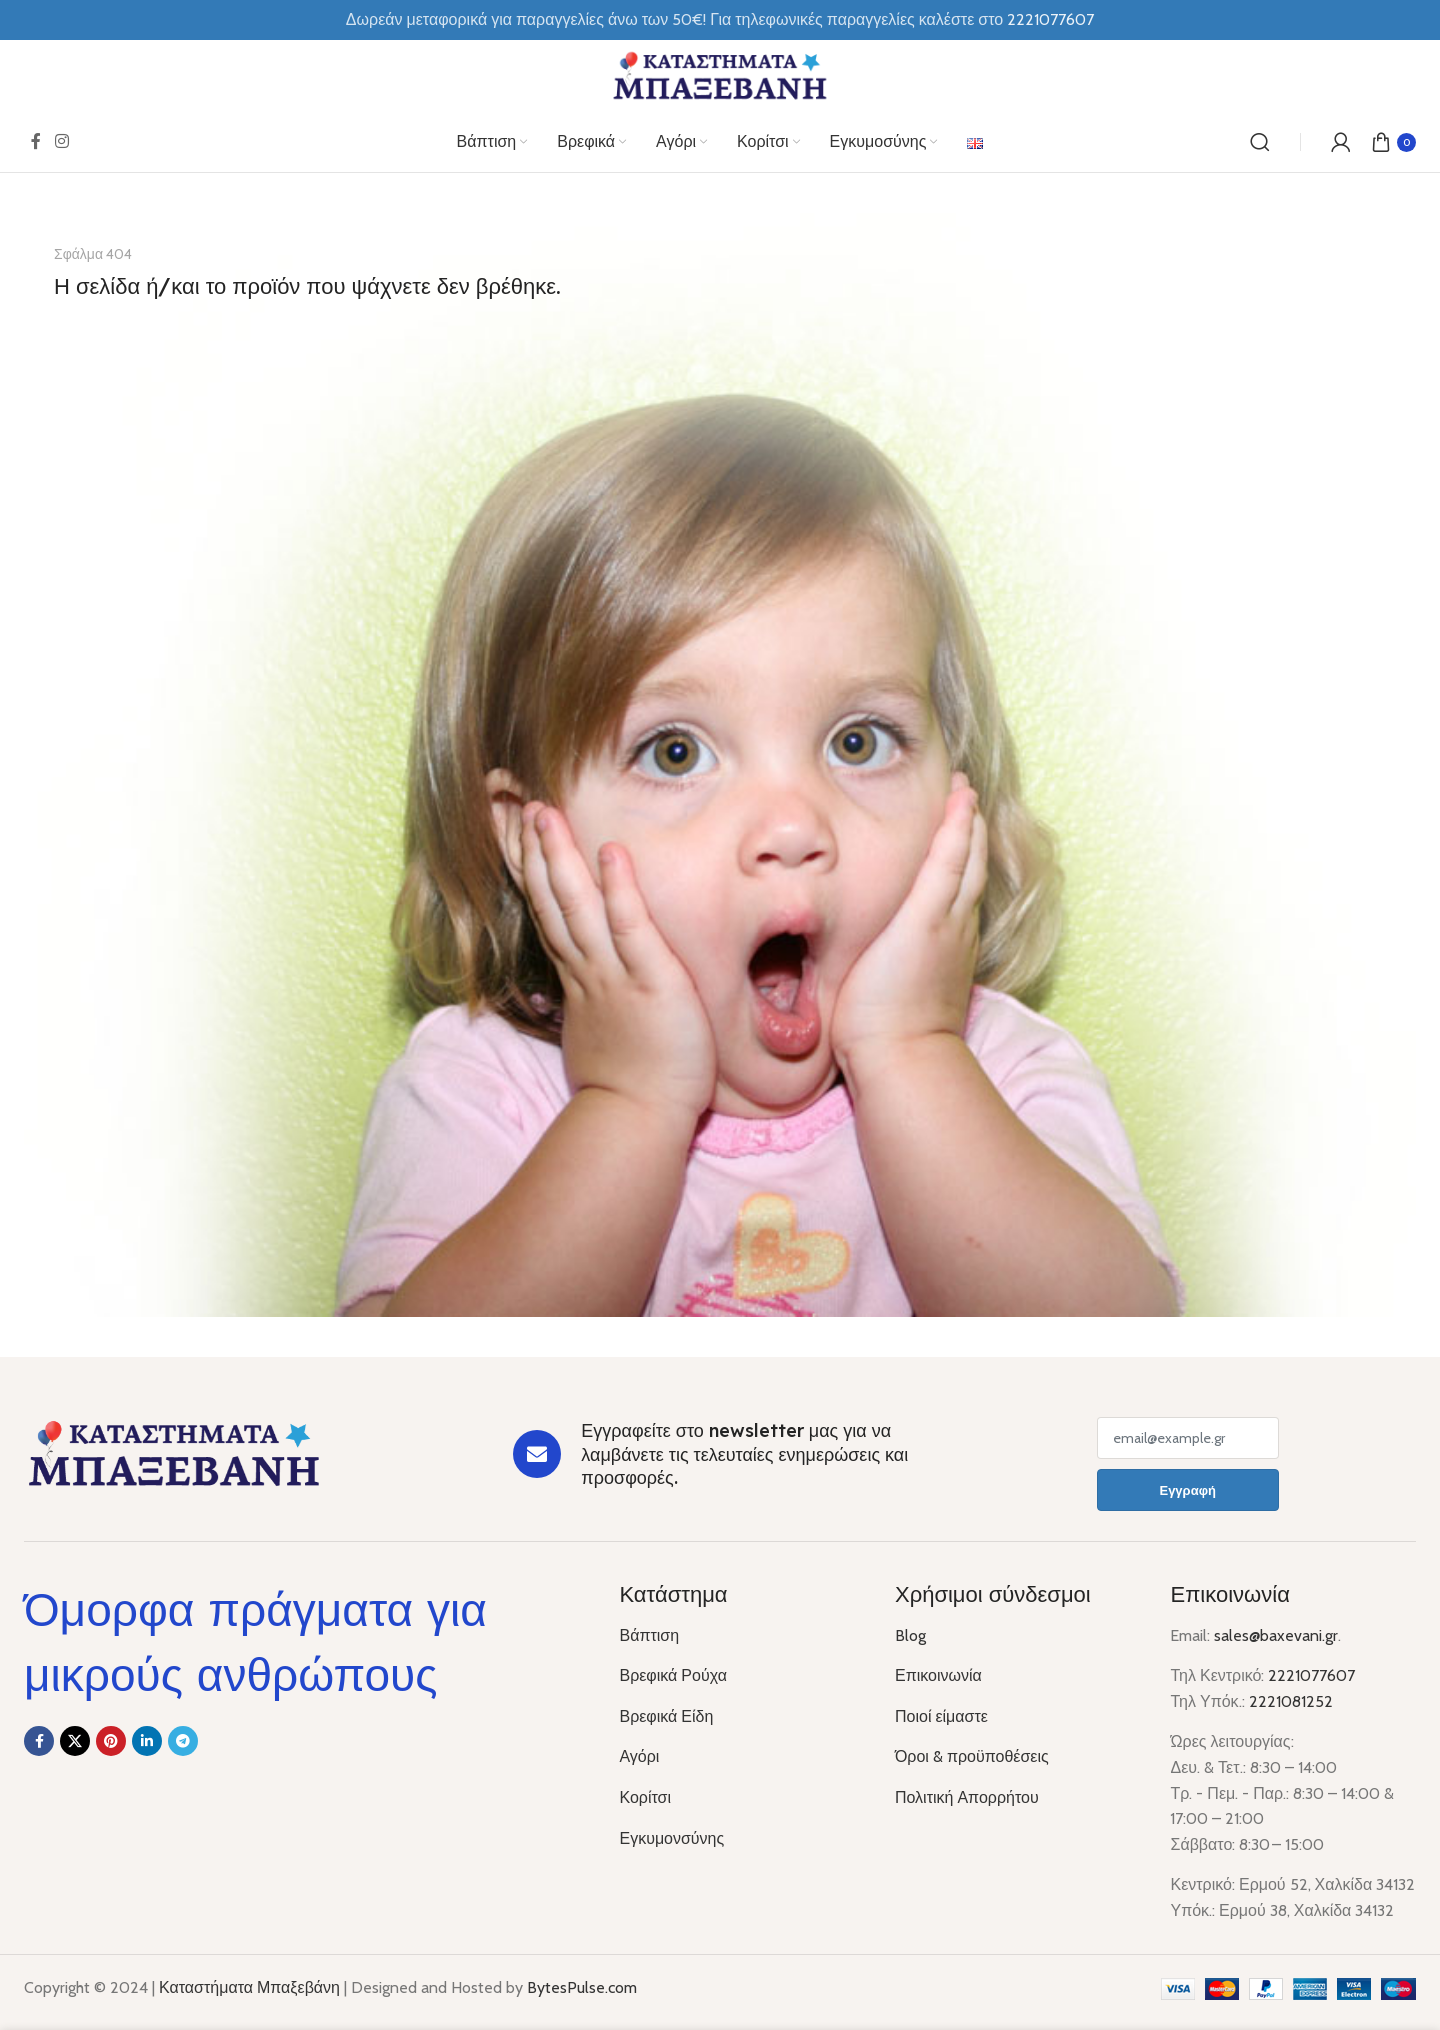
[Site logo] (720, 74)
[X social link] (75, 1741)
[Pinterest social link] (111, 1741)
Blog (910, 1635)
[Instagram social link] (61, 141)
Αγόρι (639, 1756)
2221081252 (1291, 1701)
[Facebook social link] (36, 141)
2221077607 (1311, 1675)
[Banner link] (720, 765)
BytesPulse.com (582, 1987)
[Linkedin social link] (147, 1741)
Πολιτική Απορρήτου (967, 1797)
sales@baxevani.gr (1276, 1635)
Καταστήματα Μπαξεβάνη (249, 1987)
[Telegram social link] (183, 1741)
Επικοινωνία (938, 1675)
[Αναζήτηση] (1260, 142)
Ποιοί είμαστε (941, 1716)
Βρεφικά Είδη (666, 1716)
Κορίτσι (645, 1797)
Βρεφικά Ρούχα (672, 1675)
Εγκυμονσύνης (671, 1838)
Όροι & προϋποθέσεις (972, 1756)
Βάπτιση (649, 1635)
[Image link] (174, 1452)
